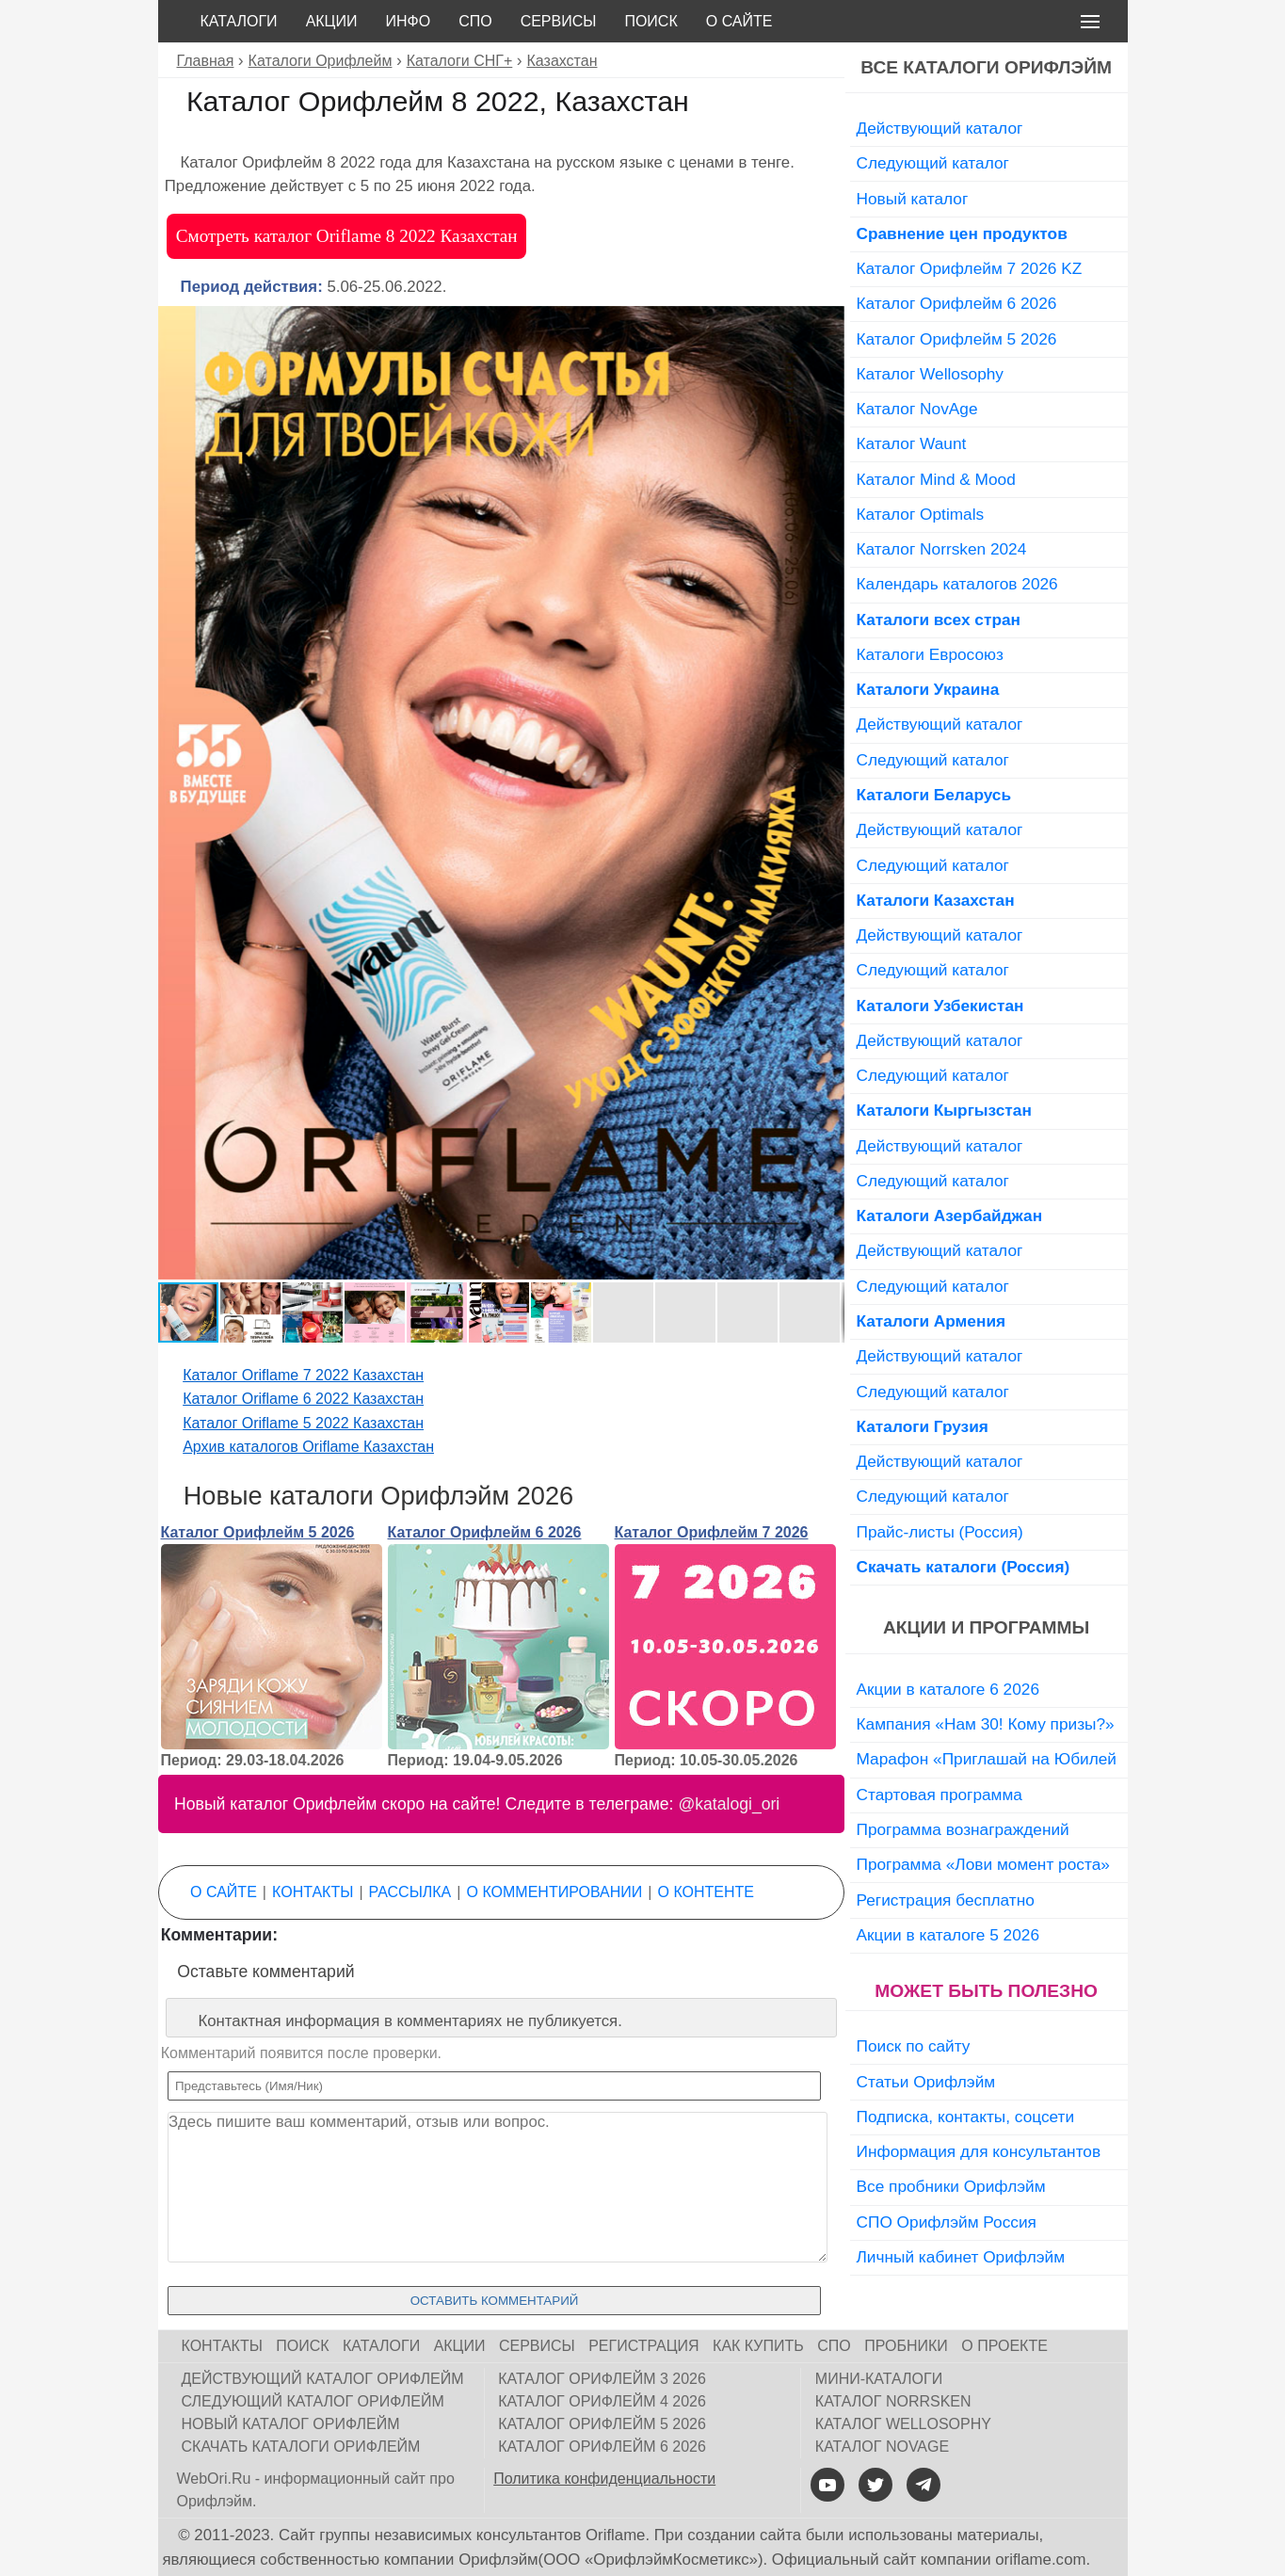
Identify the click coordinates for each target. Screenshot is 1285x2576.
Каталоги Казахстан (936, 900)
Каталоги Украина (928, 689)
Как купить (758, 2346)
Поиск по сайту (914, 2046)
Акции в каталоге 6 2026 (948, 1689)
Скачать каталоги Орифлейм (301, 2447)
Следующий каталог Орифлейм (313, 2401)
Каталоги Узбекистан (940, 1005)
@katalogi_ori (728, 1804)
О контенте (706, 1892)
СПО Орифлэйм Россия (946, 2222)
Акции (332, 21)
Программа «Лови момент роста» (983, 1864)
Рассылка (410, 1892)
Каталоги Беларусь (934, 794)
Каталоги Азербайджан (950, 1215)
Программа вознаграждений (963, 1829)
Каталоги (239, 21)
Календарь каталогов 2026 (957, 583)
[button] (827, 323)
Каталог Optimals (921, 514)
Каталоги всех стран (939, 619)
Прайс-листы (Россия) (940, 1531)
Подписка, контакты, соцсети (966, 2116)
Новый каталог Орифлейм (291, 2424)
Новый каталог (913, 198)
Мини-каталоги (878, 2379)
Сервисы (559, 21)
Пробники (906, 2346)
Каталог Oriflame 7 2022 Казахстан (303, 1375)
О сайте (739, 21)
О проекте (1004, 2346)
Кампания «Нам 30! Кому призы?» (986, 1724)
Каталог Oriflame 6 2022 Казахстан (303, 1399)
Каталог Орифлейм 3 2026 (602, 2379)
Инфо (407, 21)
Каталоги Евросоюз (930, 654)
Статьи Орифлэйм (926, 2081)
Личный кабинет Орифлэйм (961, 2256)
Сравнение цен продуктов (962, 233)
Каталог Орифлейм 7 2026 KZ (970, 268)
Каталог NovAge (917, 408)
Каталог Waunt (912, 443)
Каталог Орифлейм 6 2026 (485, 1532)
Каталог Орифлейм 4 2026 (602, 2401)
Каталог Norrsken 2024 (942, 548)
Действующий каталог (940, 128)
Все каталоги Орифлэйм (986, 67)
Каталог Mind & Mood (936, 479)
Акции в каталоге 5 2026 (948, 1934)
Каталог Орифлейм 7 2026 (712, 1532)
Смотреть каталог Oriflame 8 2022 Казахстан (347, 236)
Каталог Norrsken (893, 2401)
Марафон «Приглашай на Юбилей (987, 1758)
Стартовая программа (939, 1794)
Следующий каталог (933, 162)
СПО (475, 21)
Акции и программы (986, 1627)
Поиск (650, 21)
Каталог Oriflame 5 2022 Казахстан (303, 1423)
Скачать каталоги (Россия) (963, 1566)
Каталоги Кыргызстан (944, 1110)
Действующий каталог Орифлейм (323, 2379)
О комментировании (555, 1892)
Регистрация (643, 2346)
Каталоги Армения (931, 1321)
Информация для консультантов (979, 2151)
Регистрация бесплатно (946, 1900)
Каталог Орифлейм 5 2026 (258, 1532)
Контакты (312, 1892)
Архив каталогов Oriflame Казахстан (308, 1447)
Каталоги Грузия (922, 1426)
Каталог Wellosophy (930, 373)
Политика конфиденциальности (604, 2479)
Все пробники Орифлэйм (951, 2186)
